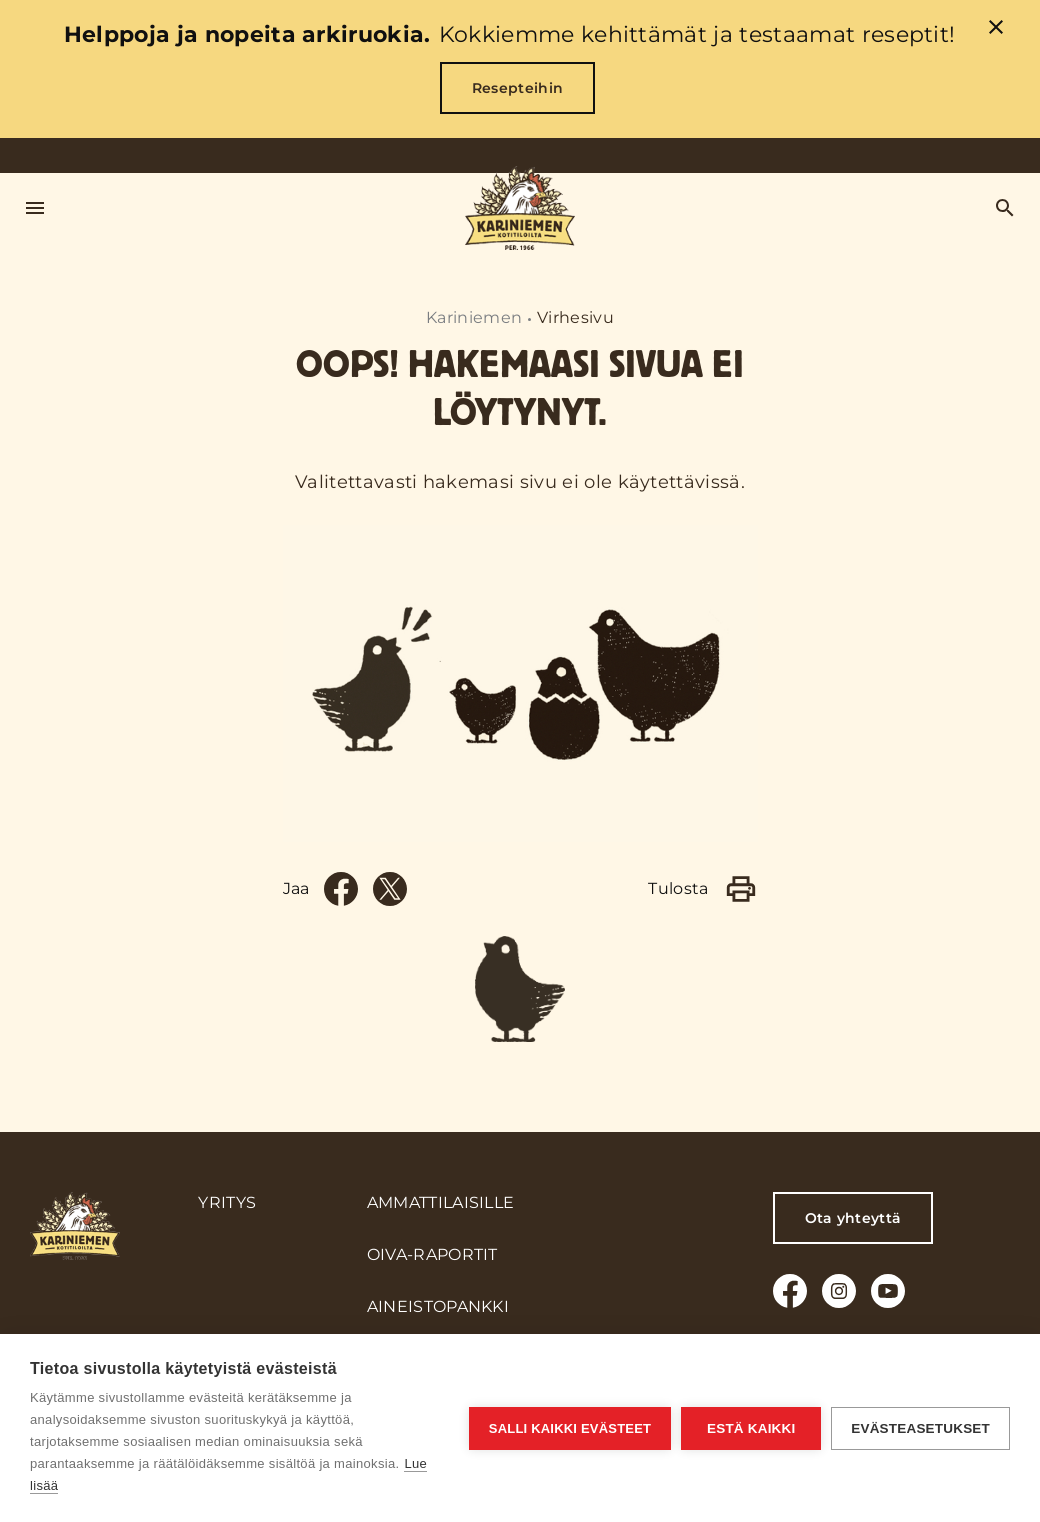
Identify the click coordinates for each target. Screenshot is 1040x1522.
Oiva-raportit (432, 1254)
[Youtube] (888, 1291)
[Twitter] (390, 889)
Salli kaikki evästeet (570, 1428)
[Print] (741, 889)
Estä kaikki (751, 1428)
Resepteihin (518, 88)
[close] (996, 30)
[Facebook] (341, 889)
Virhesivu (575, 317)
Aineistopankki (438, 1306)
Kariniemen (474, 317)
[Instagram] (839, 1291)
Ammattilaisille (441, 1202)
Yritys (227, 1202)
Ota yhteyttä (853, 1218)
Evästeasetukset (920, 1428)
